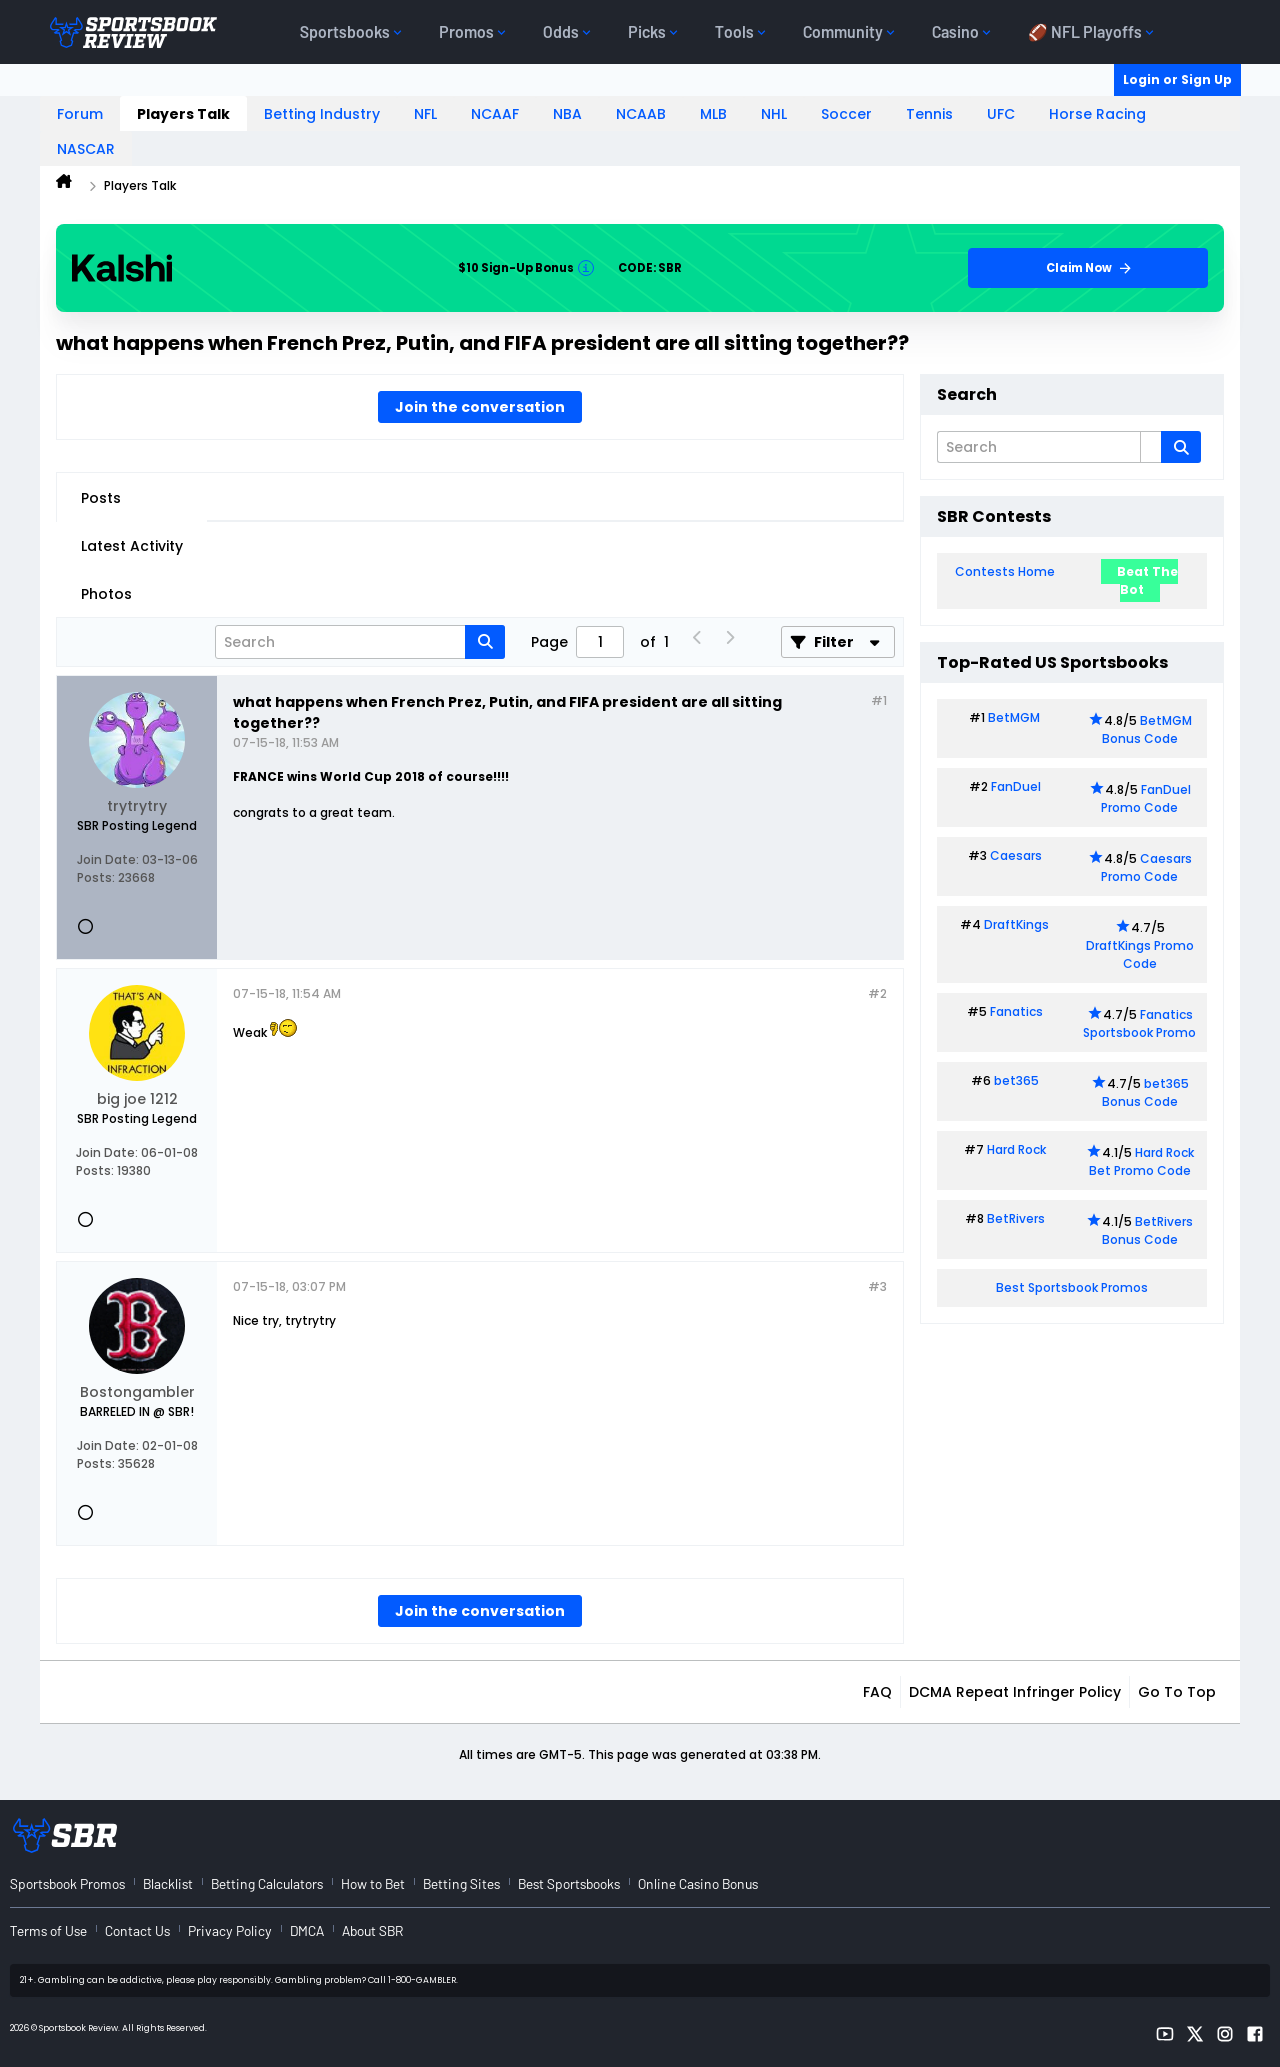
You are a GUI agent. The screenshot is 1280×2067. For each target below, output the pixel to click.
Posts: (96, 877)
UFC (1001, 114)
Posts (101, 498)
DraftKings (1016, 924)
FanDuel (1016, 786)
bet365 (1016, 1080)
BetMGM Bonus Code (1147, 729)
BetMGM (1014, 717)
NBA (567, 114)
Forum (80, 114)
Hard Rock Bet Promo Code (1141, 1161)
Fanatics (1016, 1011)
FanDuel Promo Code (1146, 798)
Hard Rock (1016, 1149)
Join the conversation (480, 407)
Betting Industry (322, 114)
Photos (106, 594)
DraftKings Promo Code (1140, 954)
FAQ (877, 1692)
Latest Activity (132, 546)
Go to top (1177, 1692)
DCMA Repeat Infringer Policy (1015, 1692)
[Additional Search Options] (1151, 447)
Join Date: (108, 859)
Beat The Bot (1147, 580)
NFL (425, 114)
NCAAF (495, 114)
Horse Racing (1097, 114)
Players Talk (183, 114)
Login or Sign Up (1177, 79)
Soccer (846, 114)
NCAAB (641, 114)
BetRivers (1016, 1218)
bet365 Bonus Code (1145, 1092)
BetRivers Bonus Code (1148, 1230)
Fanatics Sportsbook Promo (1139, 1023)
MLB (713, 114)
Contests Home (1005, 571)
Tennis (929, 114)
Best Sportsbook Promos (1072, 1287)
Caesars (1016, 855)
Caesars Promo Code (1146, 867)
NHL (774, 114)
